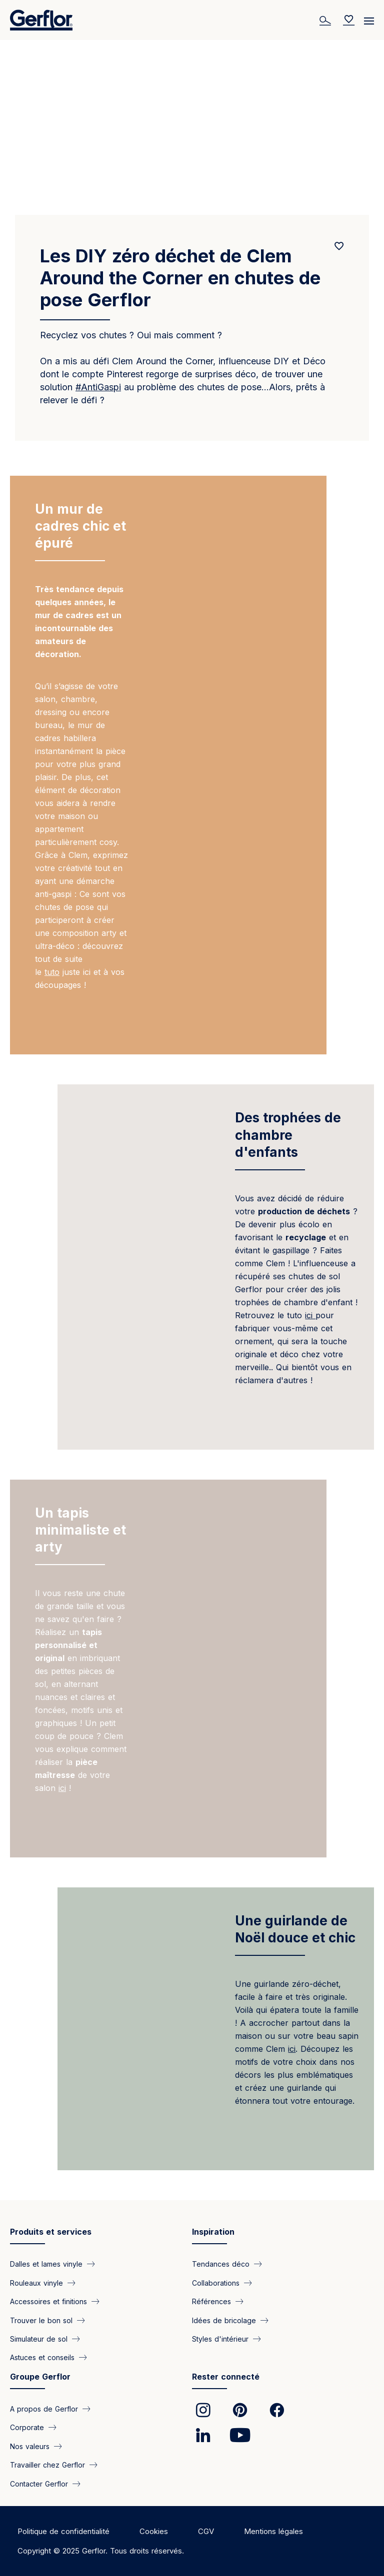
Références (211, 2301)
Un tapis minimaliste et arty (80, 1530)
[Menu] (369, 17)
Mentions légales (273, 2531)
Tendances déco (221, 2264)
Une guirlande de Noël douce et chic (295, 1929)
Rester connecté (226, 2377)
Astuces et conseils (42, 2357)
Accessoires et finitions (48, 2301)
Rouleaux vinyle (36, 2282)
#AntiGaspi (98, 387)
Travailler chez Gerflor (47, 2465)
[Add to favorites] (339, 246)
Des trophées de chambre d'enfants (288, 1134)
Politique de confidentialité (64, 2531)
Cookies (154, 2531)
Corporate (27, 2427)
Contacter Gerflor (39, 2483)
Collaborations (216, 2282)
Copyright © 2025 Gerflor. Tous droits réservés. (101, 2551)
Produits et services (51, 2232)
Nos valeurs (30, 2446)
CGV (206, 2531)
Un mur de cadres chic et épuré (80, 526)
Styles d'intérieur (220, 2339)
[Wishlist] (349, 19)
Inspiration (213, 2232)
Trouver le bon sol (41, 2320)
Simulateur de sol (39, 2339)
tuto (52, 972)
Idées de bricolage (224, 2320)
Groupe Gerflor (40, 2377)
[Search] (326, 19)
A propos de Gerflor (44, 2408)
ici (310, 1315)
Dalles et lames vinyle (46, 2264)
